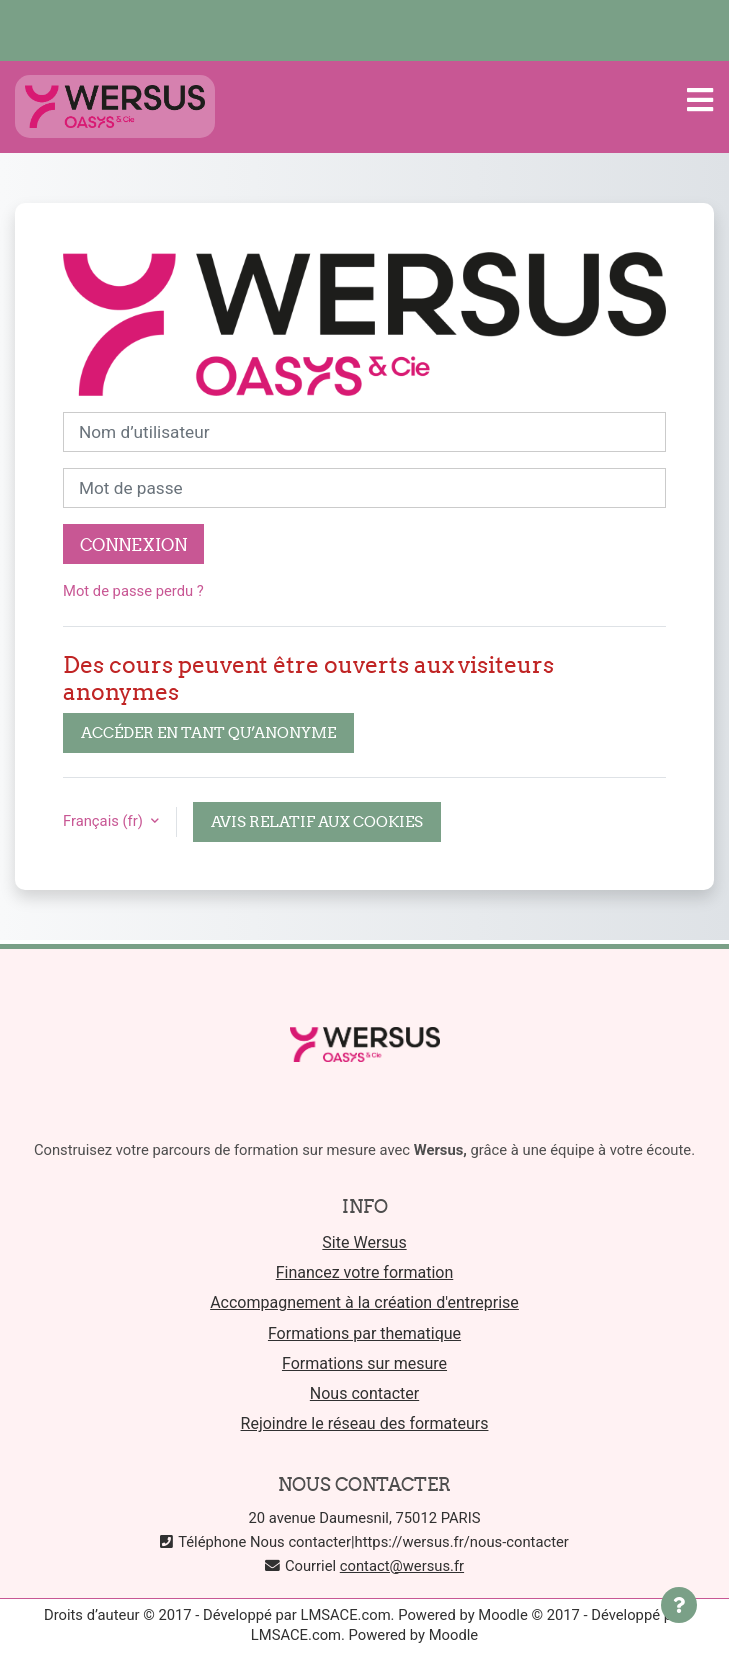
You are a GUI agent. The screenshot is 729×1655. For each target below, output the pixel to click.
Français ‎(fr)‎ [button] (105, 821)
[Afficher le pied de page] (679, 1605)
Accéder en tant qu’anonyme (208, 732)
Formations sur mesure (364, 1363)
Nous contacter (364, 1393)
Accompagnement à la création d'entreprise (364, 1302)
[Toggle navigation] (700, 100)
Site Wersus (364, 1242)
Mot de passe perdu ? (133, 591)
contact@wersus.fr (402, 1566)
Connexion (133, 545)
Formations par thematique (364, 1333)
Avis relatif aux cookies (317, 821)
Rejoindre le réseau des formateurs (365, 1423)
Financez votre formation (365, 1272)
